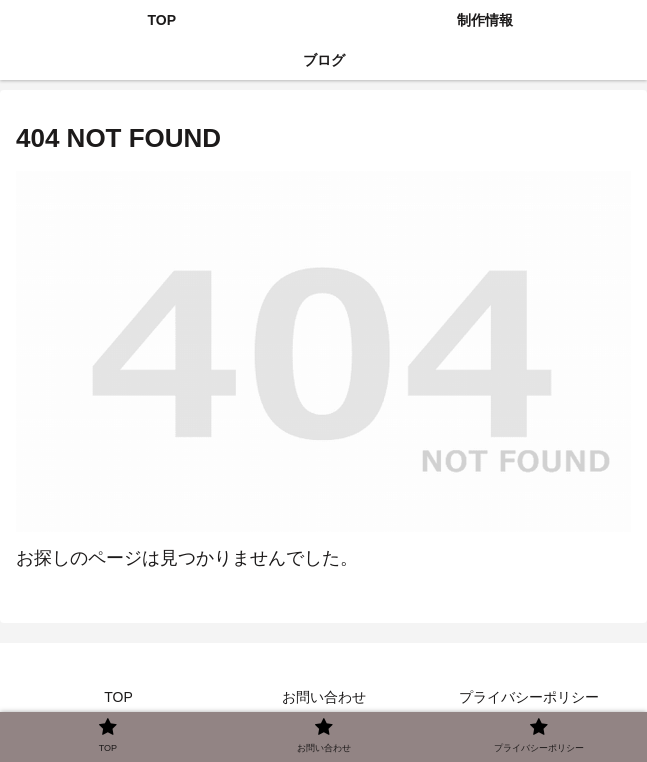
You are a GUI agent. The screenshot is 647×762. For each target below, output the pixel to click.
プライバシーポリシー (529, 697)
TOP (118, 697)
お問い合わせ (324, 697)
